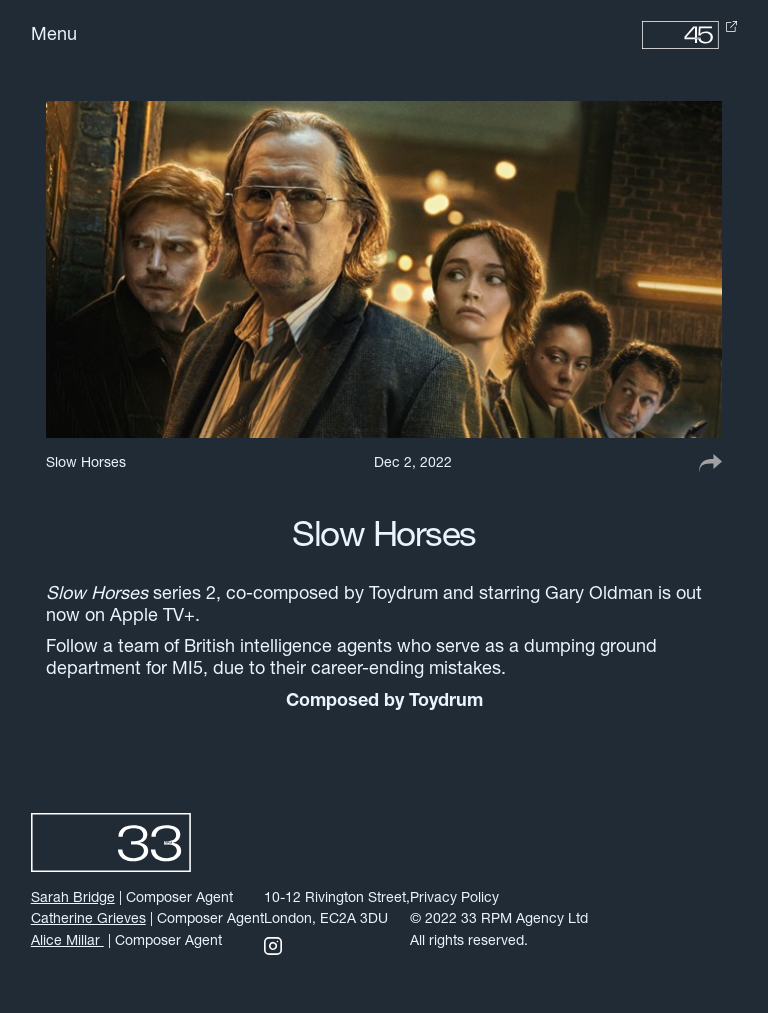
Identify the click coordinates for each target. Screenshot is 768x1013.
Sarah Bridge (73, 898)
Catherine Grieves (88, 919)
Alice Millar (67, 941)
